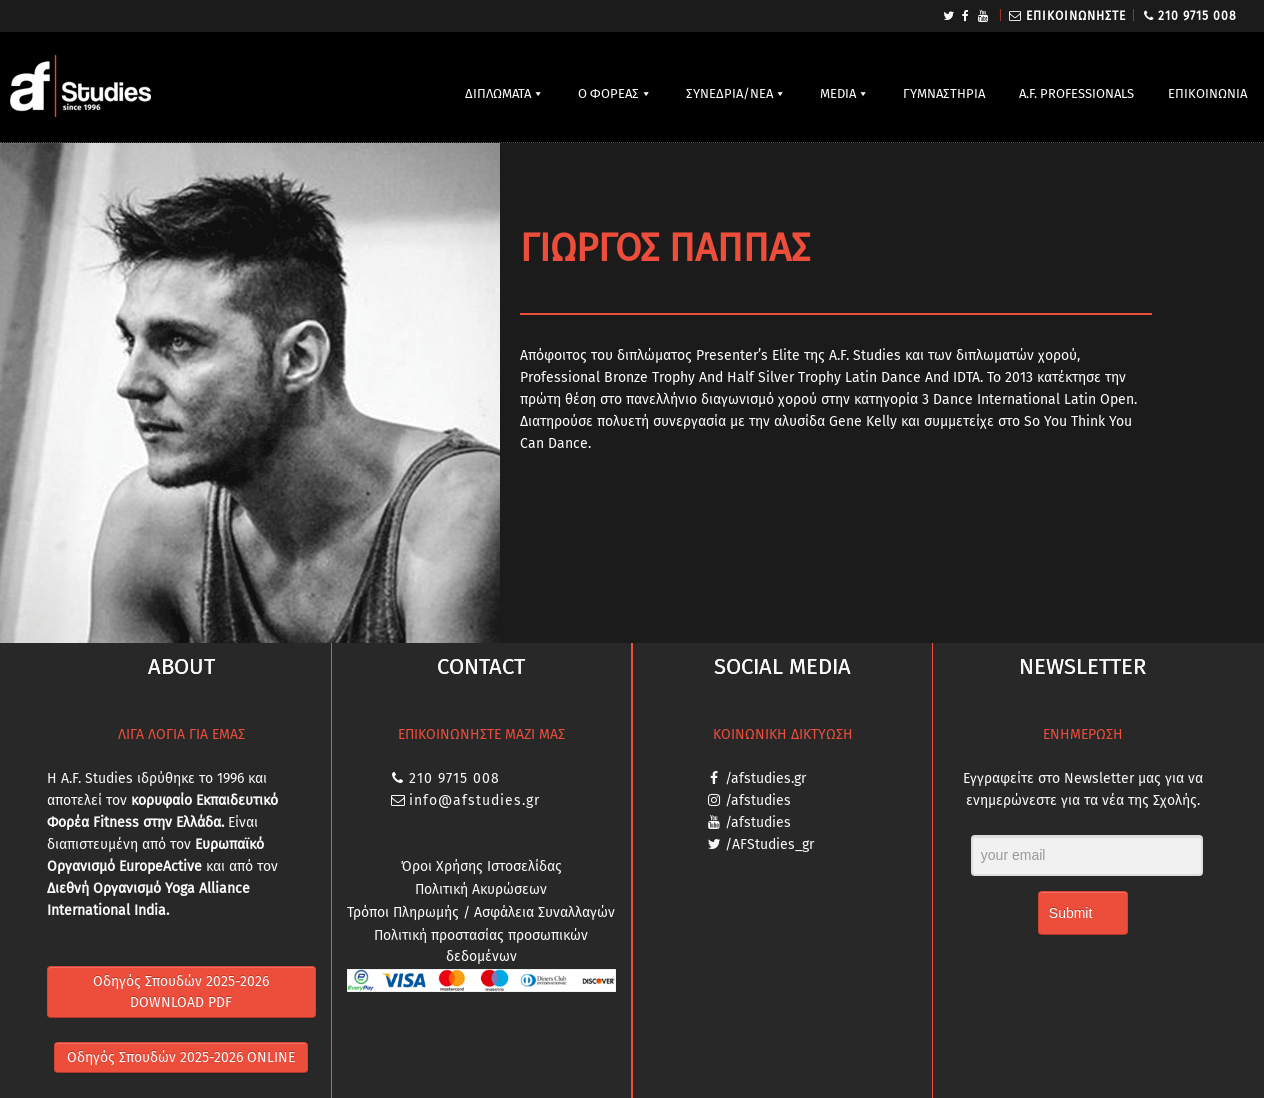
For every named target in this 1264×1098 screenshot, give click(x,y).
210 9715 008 (1197, 16)
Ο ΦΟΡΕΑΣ (608, 93)
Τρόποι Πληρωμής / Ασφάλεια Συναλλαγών (481, 912)
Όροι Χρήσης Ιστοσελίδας (481, 866)
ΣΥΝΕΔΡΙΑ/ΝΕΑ (729, 93)
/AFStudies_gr (769, 844)
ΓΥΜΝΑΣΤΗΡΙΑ (944, 93)
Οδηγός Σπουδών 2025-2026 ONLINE (181, 1057)
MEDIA (838, 93)
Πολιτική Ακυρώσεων (481, 889)
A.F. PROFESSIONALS (1076, 93)
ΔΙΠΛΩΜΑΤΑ (498, 93)
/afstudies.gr (765, 778)
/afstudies (758, 800)
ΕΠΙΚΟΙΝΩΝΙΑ (1207, 93)
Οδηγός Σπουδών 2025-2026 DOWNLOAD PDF (181, 992)
